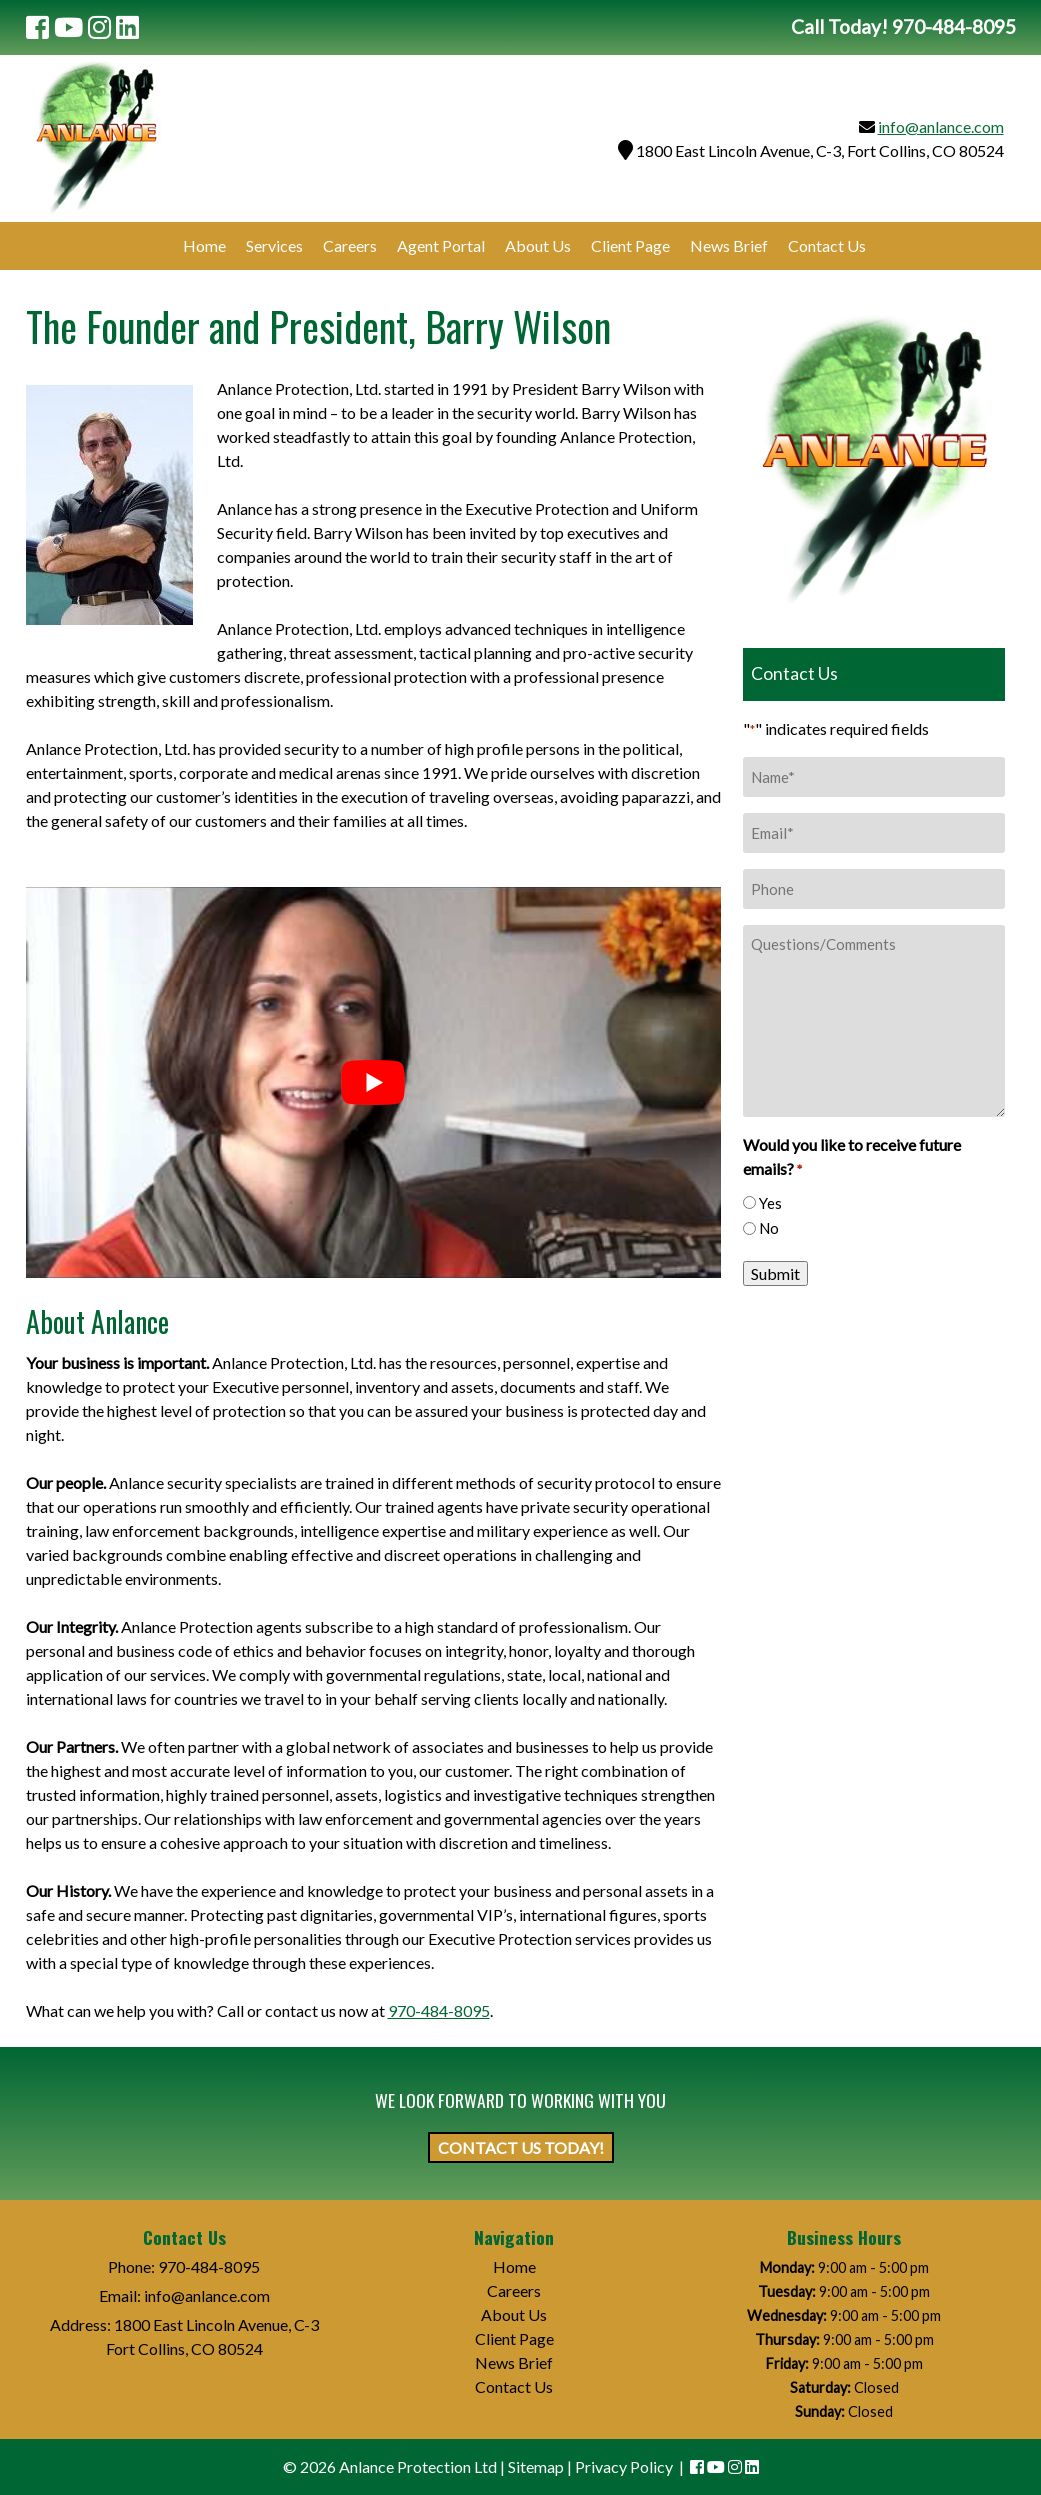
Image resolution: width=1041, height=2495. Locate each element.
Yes (770, 1203)
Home (204, 245)
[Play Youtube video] (373, 1082)
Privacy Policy (624, 2466)
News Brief (729, 245)
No (769, 1228)
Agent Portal (441, 245)
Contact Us (827, 245)
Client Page (630, 245)
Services (274, 245)
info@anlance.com (941, 126)
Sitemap (536, 2466)
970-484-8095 (439, 2010)
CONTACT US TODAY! (521, 2147)
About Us (538, 245)
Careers (350, 245)
